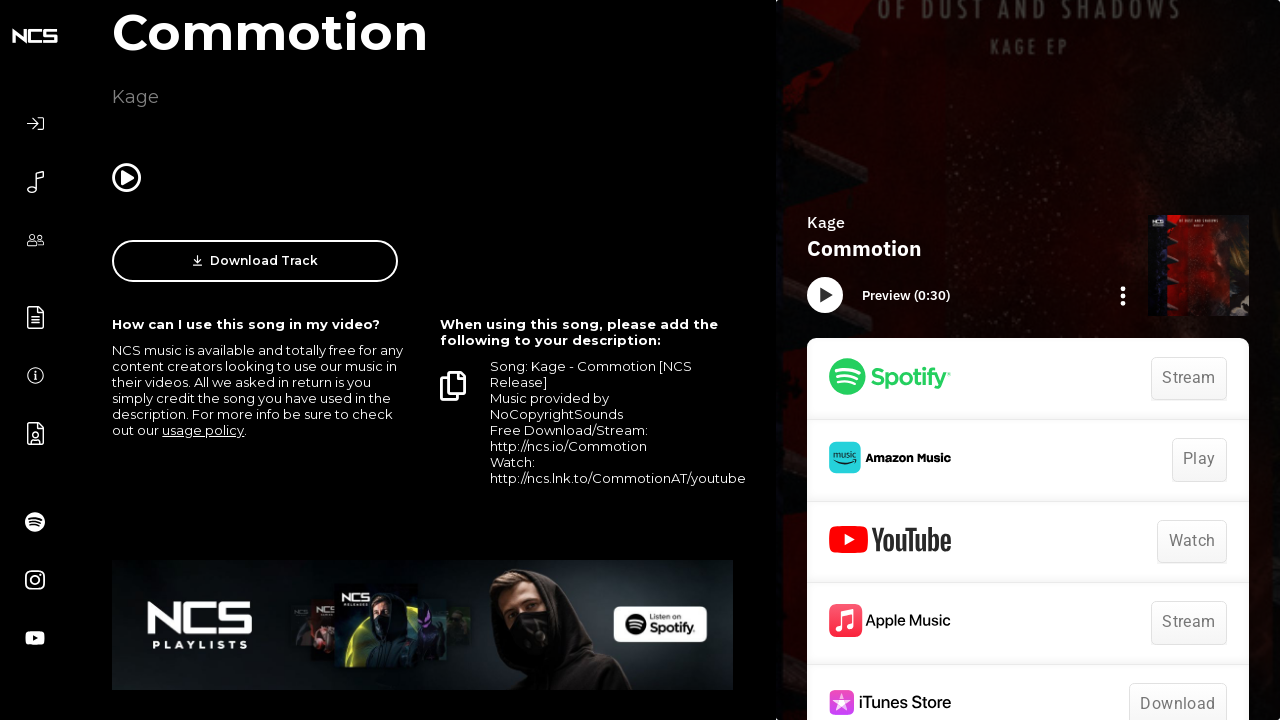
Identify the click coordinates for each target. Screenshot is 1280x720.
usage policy (203, 430)
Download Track (255, 261)
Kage (135, 97)
